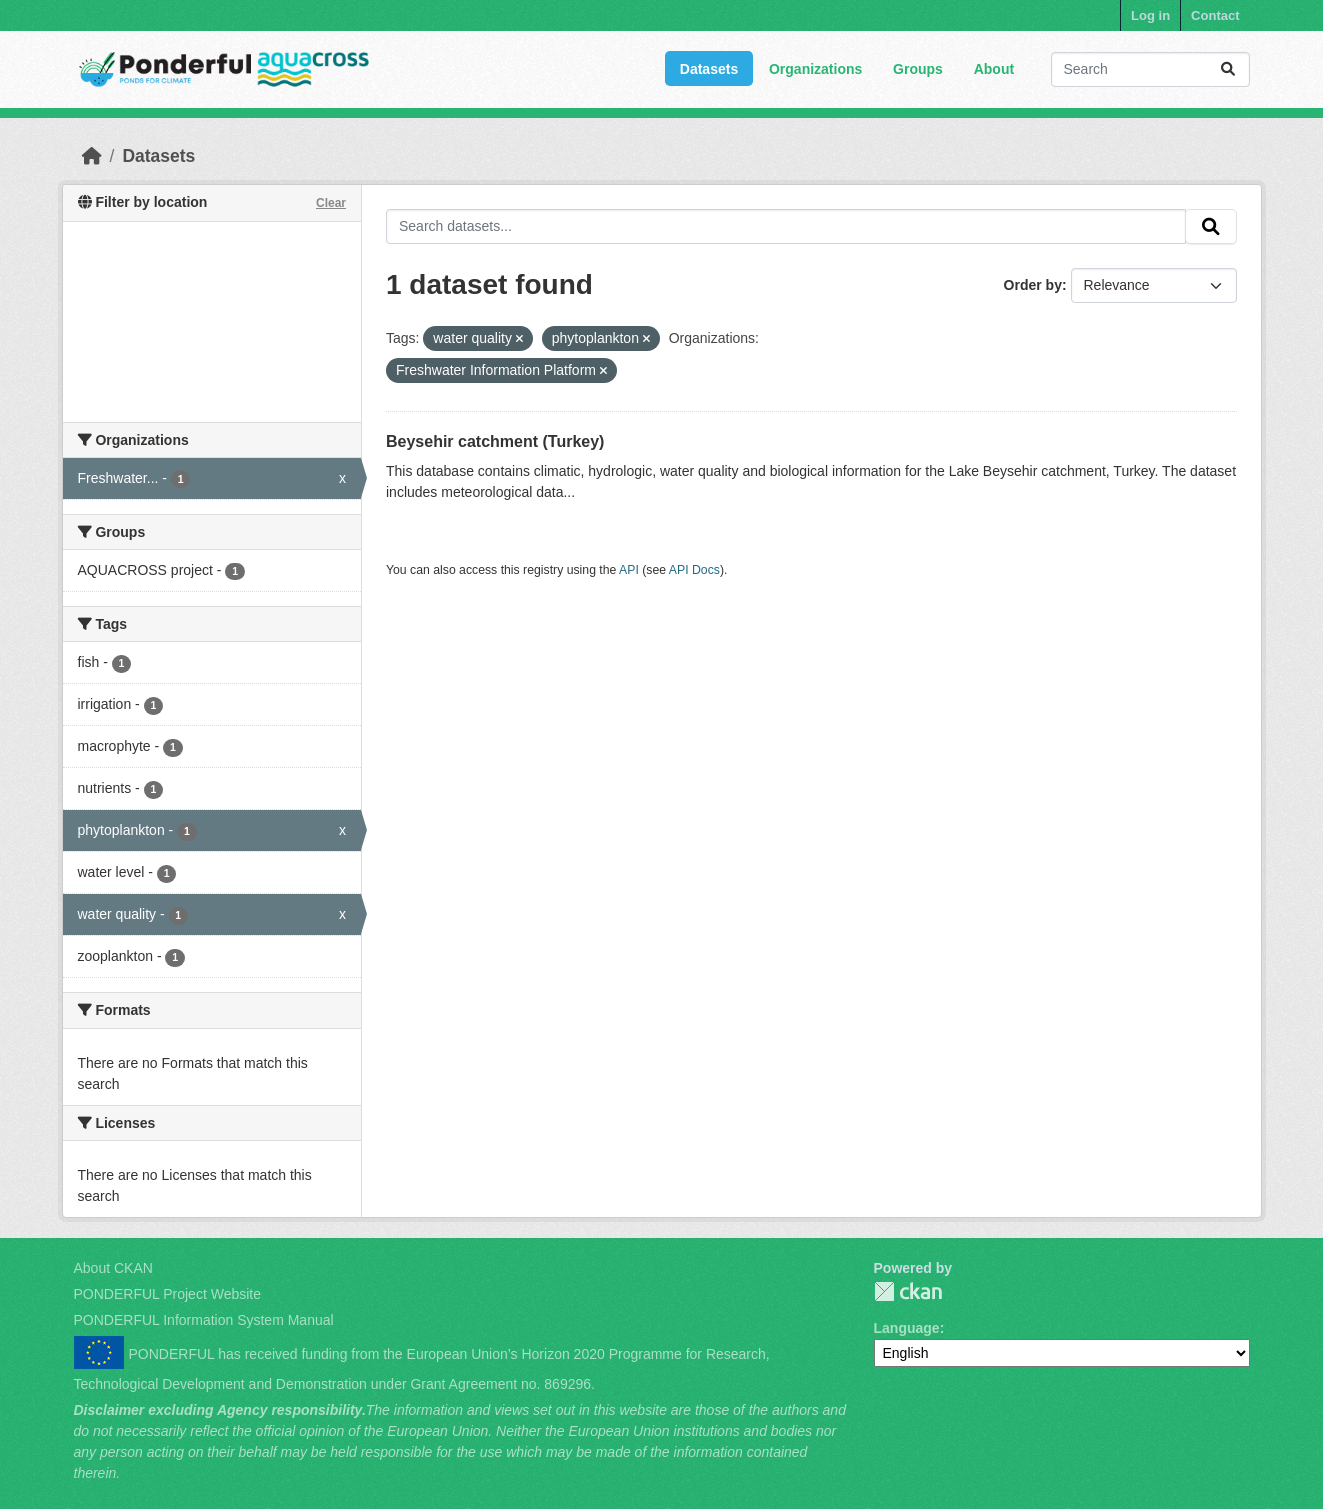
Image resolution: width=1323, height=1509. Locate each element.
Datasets (709, 69)
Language (907, 1328)
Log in (1150, 15)
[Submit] (1228, 69)
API (629, 570)
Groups (918, 69)
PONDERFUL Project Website (168, 1294)
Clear (331, 203)
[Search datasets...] (1150, 69)
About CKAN (113, 1268)
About (994, 69)
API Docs (694, 570)
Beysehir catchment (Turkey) (495, 441)
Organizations (815, 69)
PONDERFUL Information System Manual (204, 1320)
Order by (1033, 285)
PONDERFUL (908, 1291)
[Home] (92, 156)
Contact (1215, 15)
